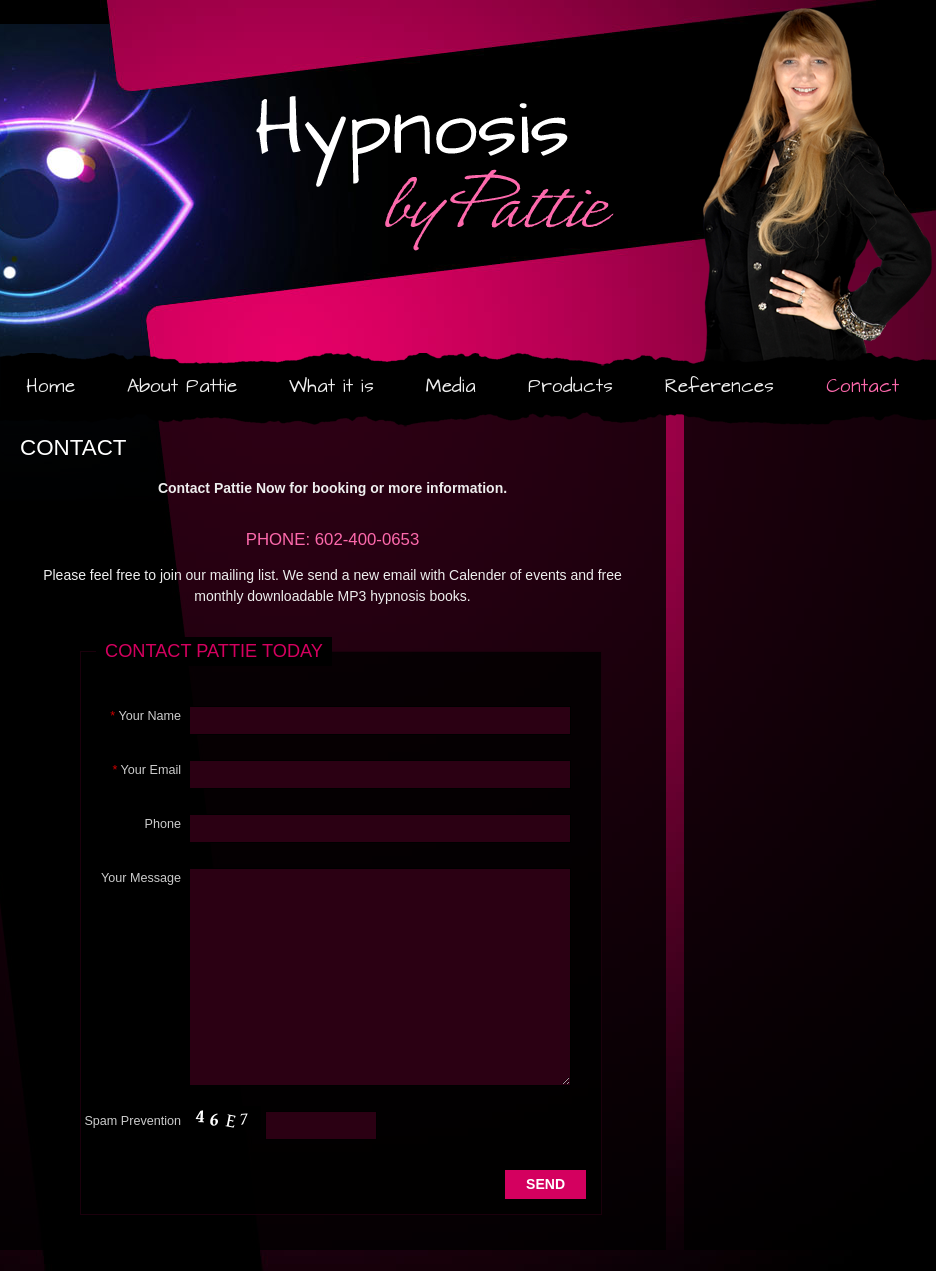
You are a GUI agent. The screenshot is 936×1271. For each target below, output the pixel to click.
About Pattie (182, 386)
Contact (862, 386)
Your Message (141, 878)
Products (570, 386)
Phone (163, 824)
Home (50, 386)
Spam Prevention (132, 1121)
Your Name (145, 716)
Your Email (146, 770)
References (719, 386)
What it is (331, 386)
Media (451, 386)
